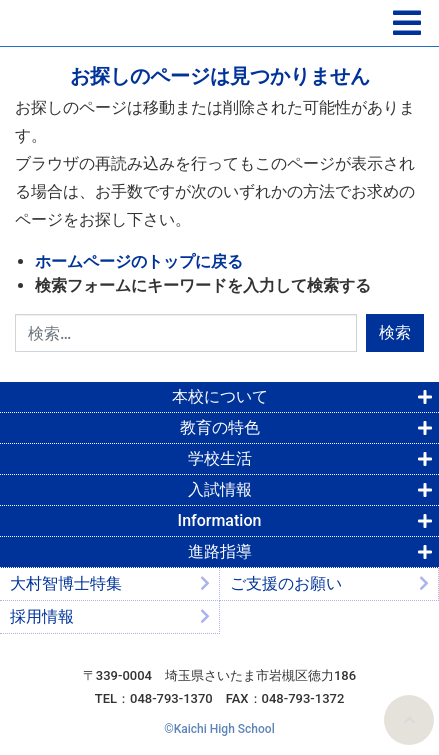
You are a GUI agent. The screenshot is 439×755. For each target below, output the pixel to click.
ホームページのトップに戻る (139, 261)
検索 (395, 332)
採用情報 (42, 616)
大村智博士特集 (66, 583)
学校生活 (220, 458)
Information (220, 520)
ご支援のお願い (286, 583)
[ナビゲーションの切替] (407, 23)
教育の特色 (220, 427)
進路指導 (220, 551)
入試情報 (220, 489)
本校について (220, 396)
